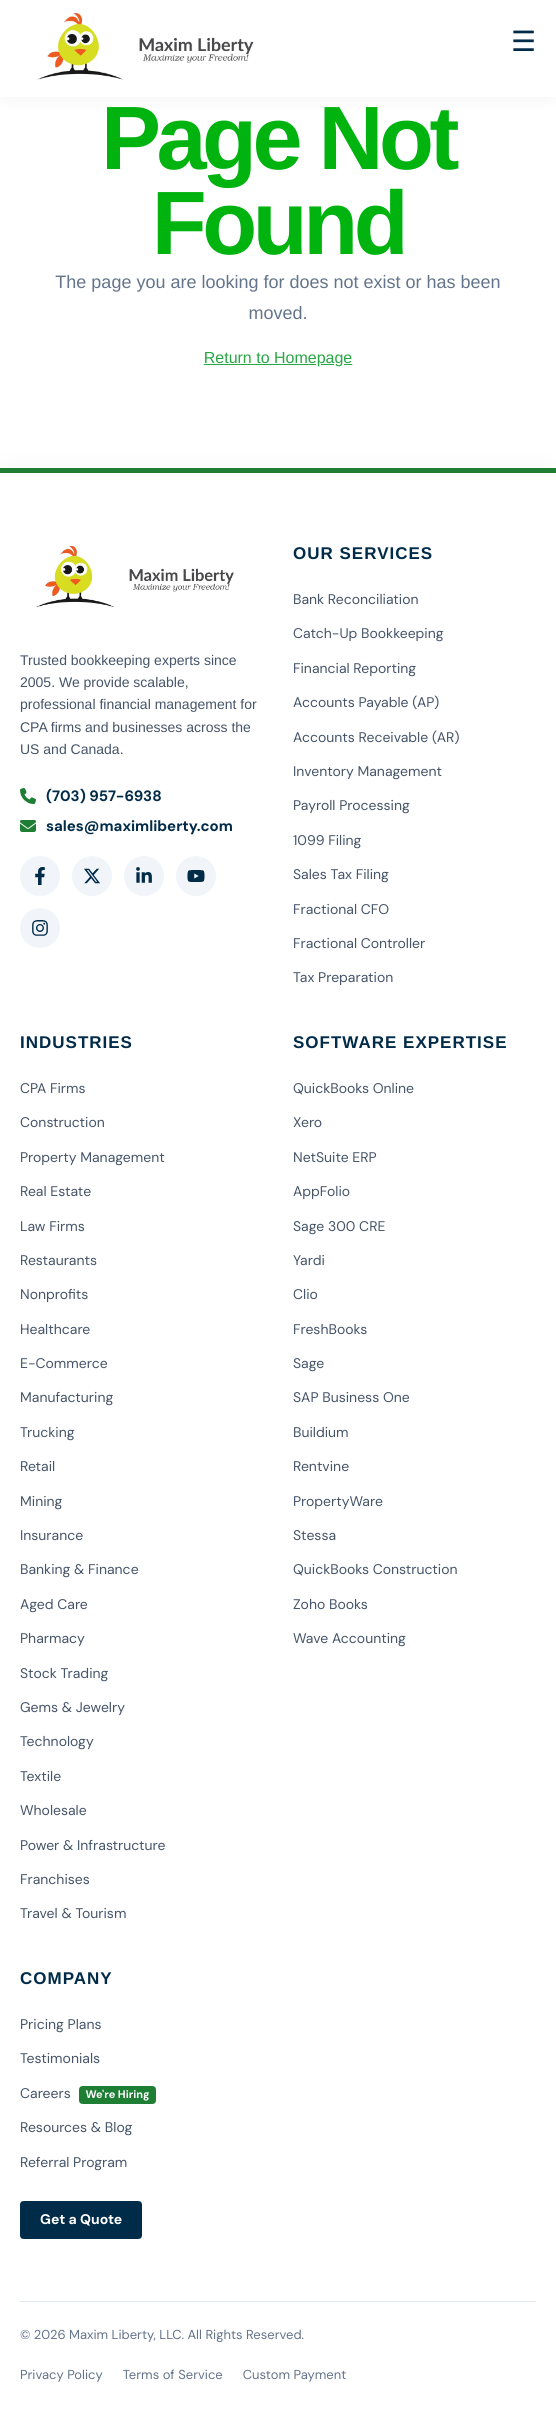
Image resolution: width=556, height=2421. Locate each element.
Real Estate (55, 1192)
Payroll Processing (351, 806)
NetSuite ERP (335, 1158)
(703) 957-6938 (91, 796)
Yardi (309, 1261)
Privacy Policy (61, 2375)
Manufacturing (66, 1398)
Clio (305, 1295)
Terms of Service (173, 2375)
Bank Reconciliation (356, 600)
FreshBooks (330, 1330)
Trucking (47, 1433)
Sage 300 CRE (339, 1227)
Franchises (55, 1880)
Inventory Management (367, 772)
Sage (308, 1364)
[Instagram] (40, 928)
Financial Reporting (354, 669)
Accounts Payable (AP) (366, 703)
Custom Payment (295, 2375)
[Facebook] (40, 876)
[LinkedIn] (144, 876)
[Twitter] (92, 876)
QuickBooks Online (353, 1089)
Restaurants (58, 1261)
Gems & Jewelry (72, 1708)
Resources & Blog (76, 2128)
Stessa (314, 1536)
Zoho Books (330, 1605)
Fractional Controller (359, 944)
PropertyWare (338, 1502)
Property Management (92, 1158)
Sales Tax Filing (341, 875)
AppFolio (321, 1192)
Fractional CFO (341, 910)
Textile (40, 1777)
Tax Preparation (343, 978)
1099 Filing (327, 841)
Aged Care (54, 1605)
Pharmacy (52, 1639)
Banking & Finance (79, 1570)
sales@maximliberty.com (126, 826)
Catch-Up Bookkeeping (368, 634)
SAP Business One (351, 1398)
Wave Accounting (349, 1639)
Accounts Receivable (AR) (376, 738)
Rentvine (321, 1467)
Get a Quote (81, 2220)
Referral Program (73, 2163)
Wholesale (53, 1811)
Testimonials (60, 2059)
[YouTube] (196, 876)
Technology (57, 1742)
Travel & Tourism (73, 1914)
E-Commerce (64, 1364)
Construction (62, 1123)
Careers (88, 2094)
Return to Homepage (278, 358)
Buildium (321, 1433)
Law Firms (52, 1227)
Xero (307, 1123)
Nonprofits (54, 1295)
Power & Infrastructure (93, 1846)
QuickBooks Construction (375, 1570)
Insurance (51, 1536)
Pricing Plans (61, 2025)
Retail (37, 1467)
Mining (41, 1502)
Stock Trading (64, 1674)
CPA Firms (52, 1089)
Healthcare (55, 1330)
